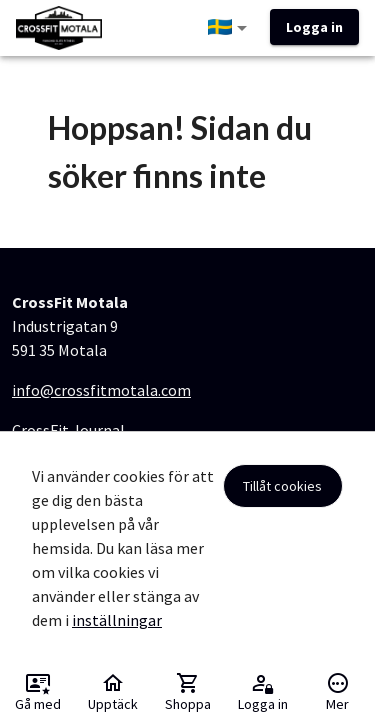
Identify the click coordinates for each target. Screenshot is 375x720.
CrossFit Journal (68, 430)
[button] (231, 28)
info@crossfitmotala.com (101, 390)
